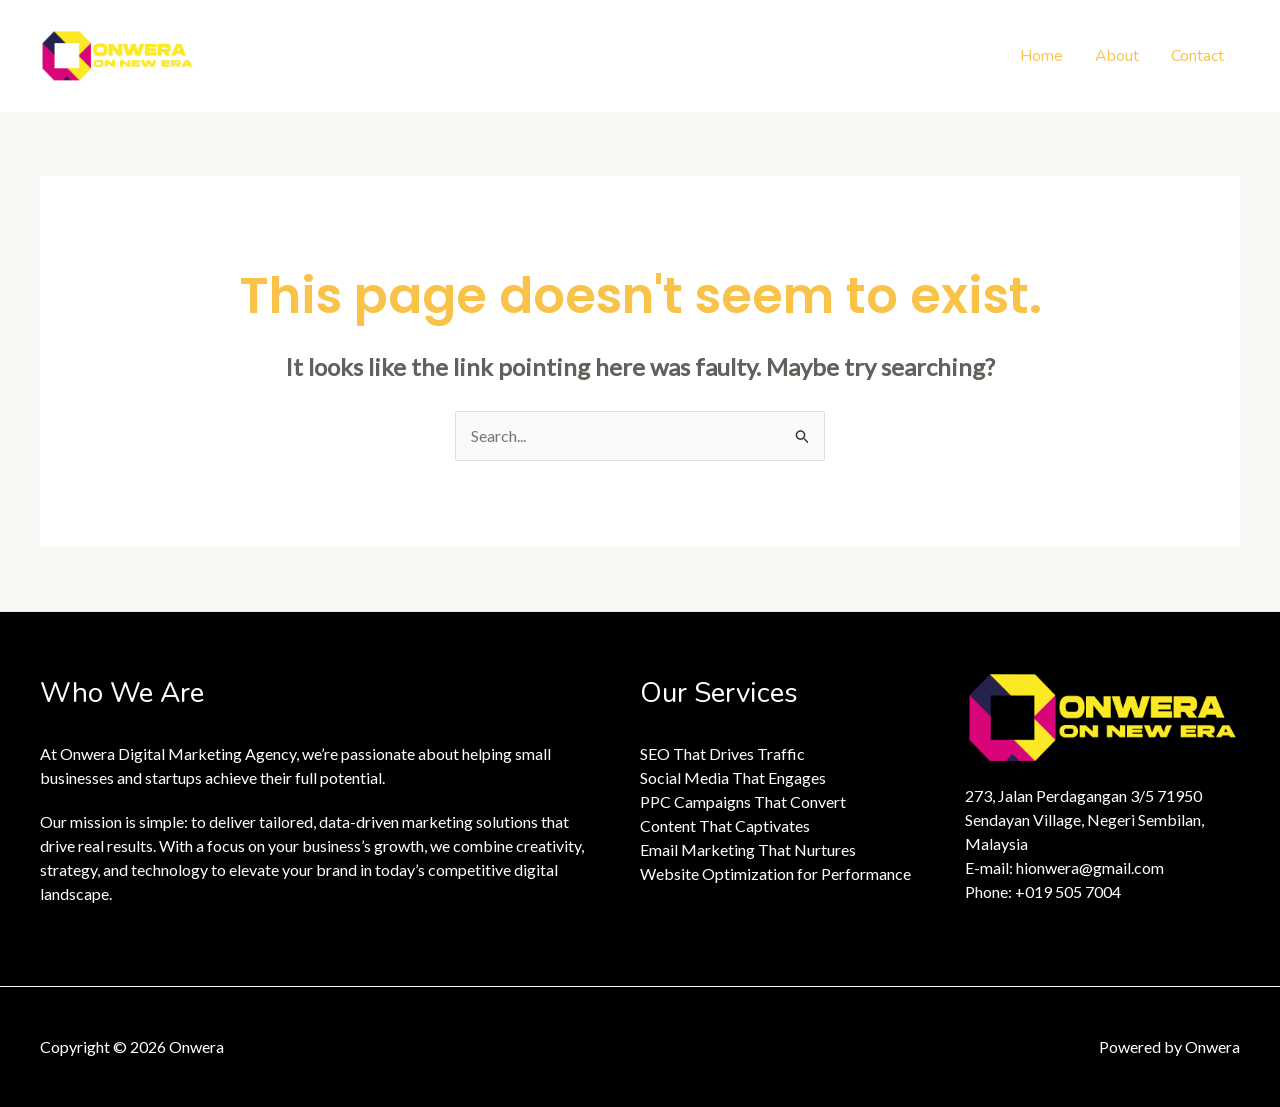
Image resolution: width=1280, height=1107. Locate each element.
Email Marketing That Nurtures (748, 849)
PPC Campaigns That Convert (743, 801)
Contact (1197, 56)
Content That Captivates (725, 825)
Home (1041, 56)
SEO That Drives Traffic (722, 753)
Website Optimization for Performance (775, 873)
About (1117, 56)
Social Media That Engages (733, 777)
